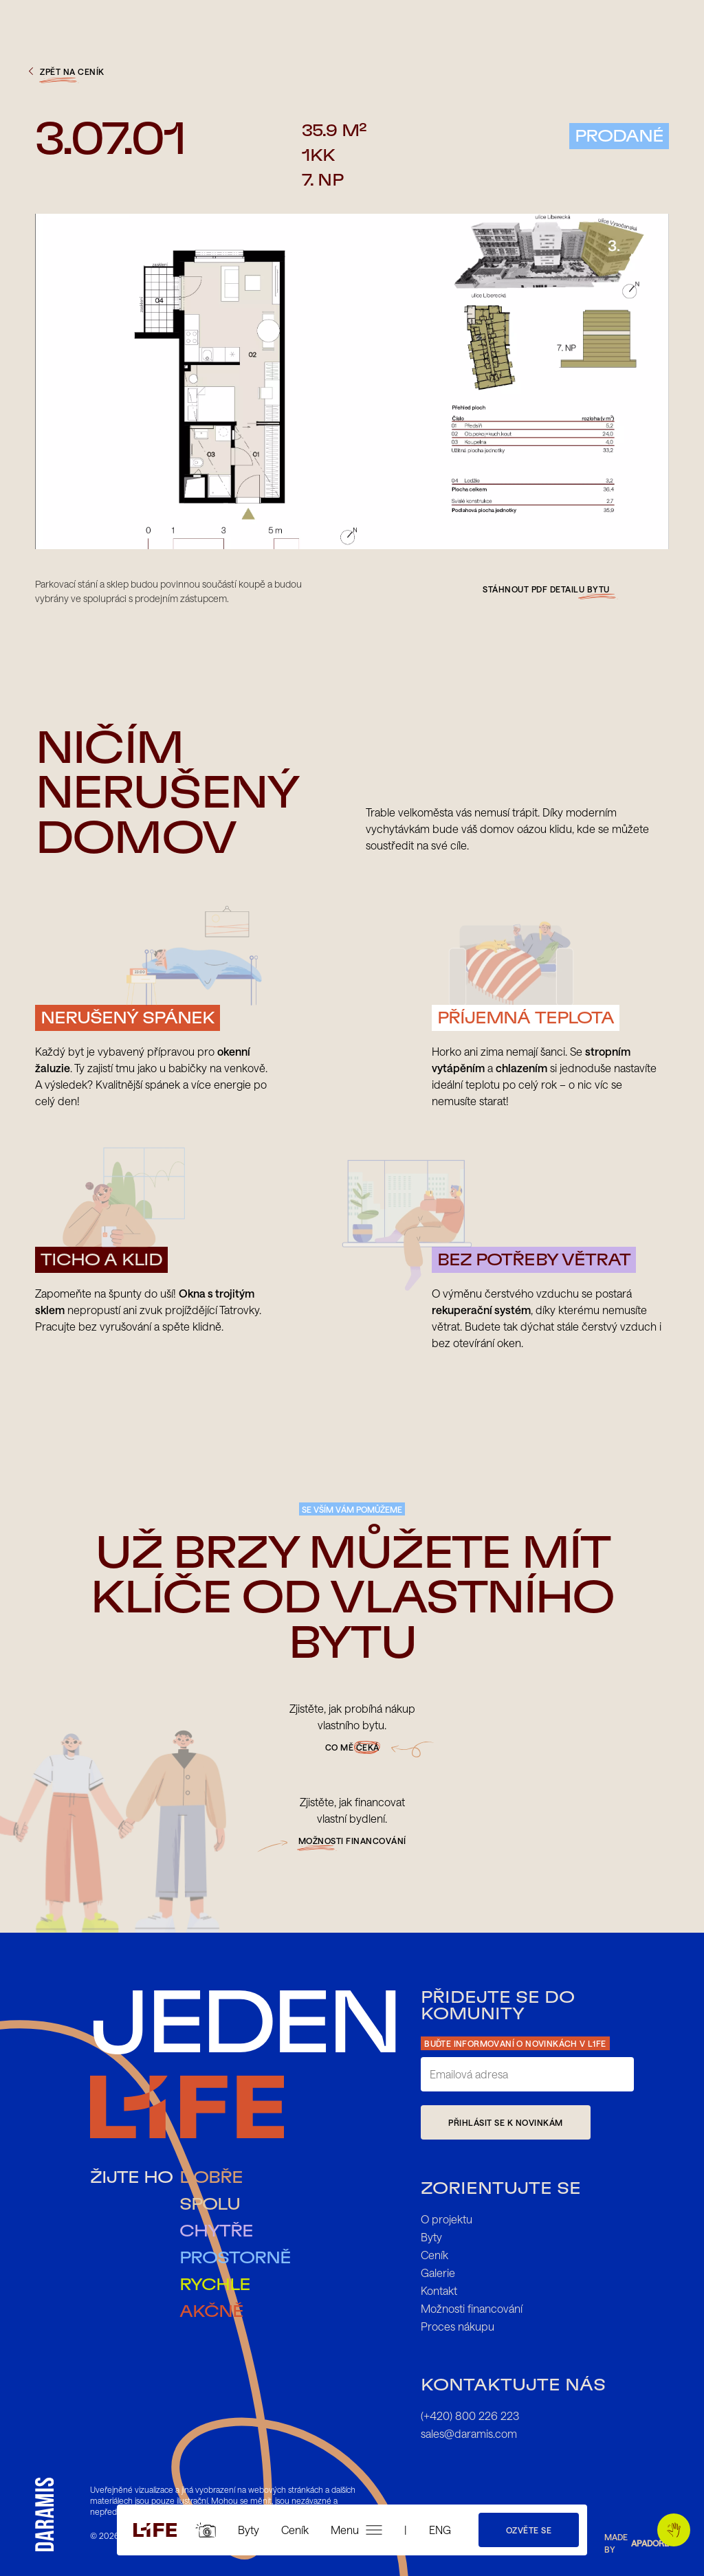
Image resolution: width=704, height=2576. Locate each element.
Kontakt (439, 2290)
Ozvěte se (529, 2530)
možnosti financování (352, 1840)
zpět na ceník (64, 71)
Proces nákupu (457, 2326)
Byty (248, 2529)
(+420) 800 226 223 (470, 2415)
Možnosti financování (471, 2308)
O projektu (446, 2218)
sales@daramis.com (469, 2433)
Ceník (295, 2529)
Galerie (438, 2272)
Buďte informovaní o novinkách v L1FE (515, 2043)
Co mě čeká (352, 1747)
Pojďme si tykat (678, 2530)
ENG (440, 2529)
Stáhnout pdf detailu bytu (546, 589)
